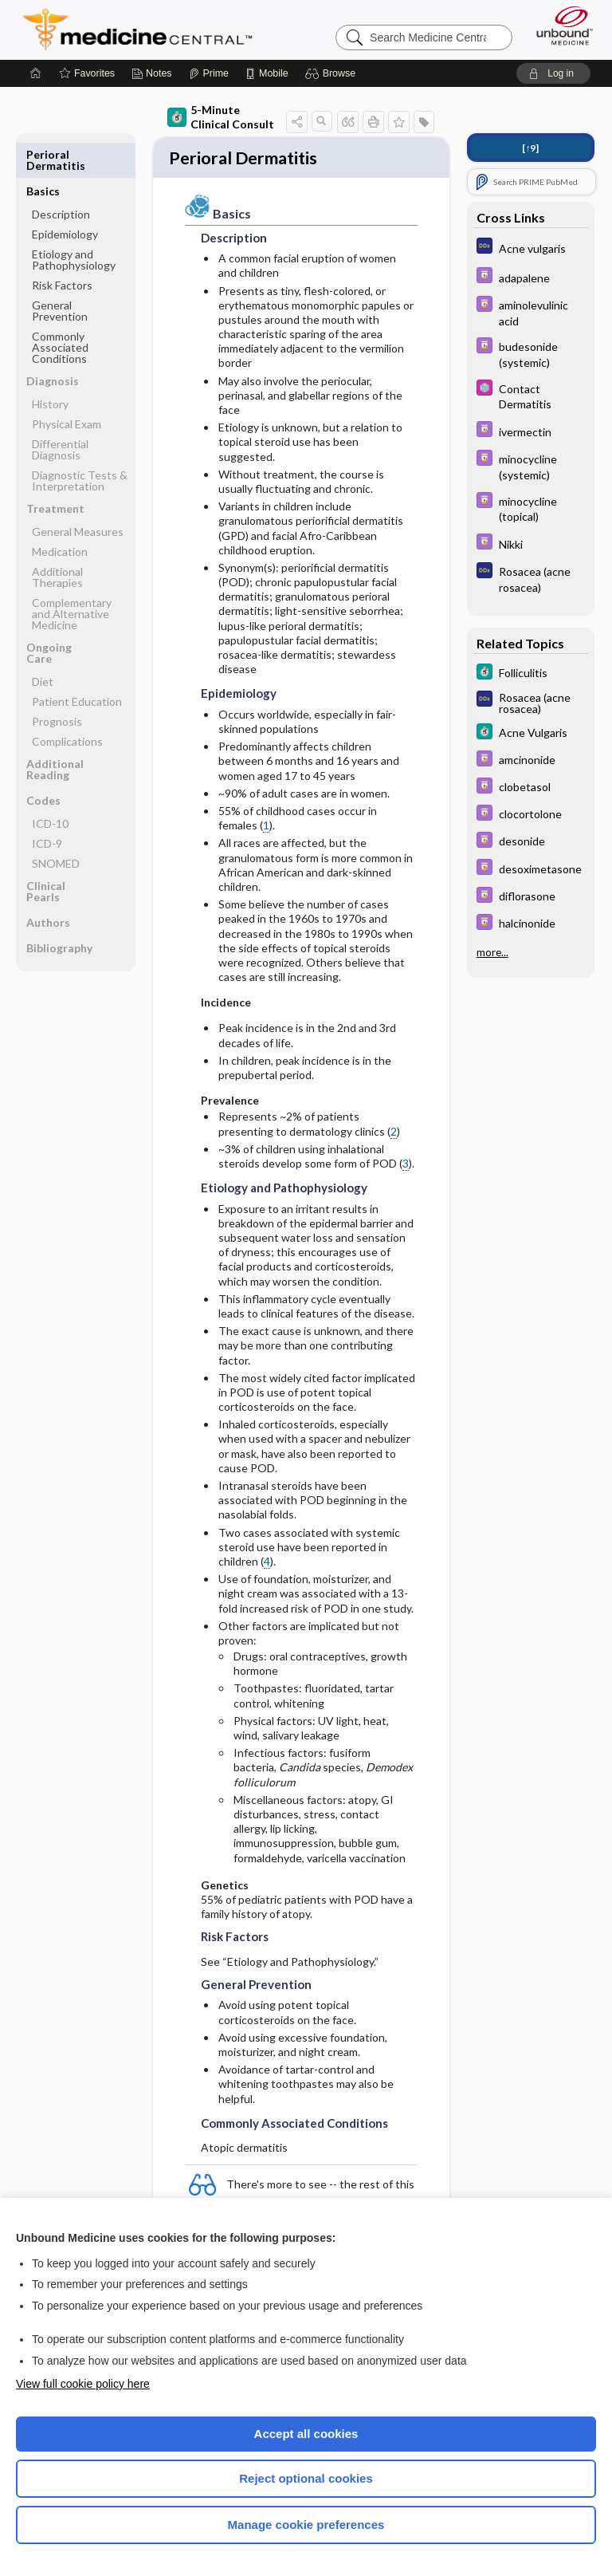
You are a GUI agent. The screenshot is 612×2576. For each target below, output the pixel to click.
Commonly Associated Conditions (60, 311)
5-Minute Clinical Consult (220, 117)
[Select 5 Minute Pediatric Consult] (530, 395)
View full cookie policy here (83, 2383)
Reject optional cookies (306, 2478)
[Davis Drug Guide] (530, 277)
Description (61, 177)
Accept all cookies (306, 2433)
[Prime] (209, 73)
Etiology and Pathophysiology (74, 223)
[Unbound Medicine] (559, 25)
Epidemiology (65, 197)
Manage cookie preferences (306, 2524)
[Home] (35, 73)
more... (492, 951)
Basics (43, 154)
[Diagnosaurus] (530, 247)
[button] (332, 73)
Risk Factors (62, 248)
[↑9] (530, 148)
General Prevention (60, 274)
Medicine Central (147, 29)
